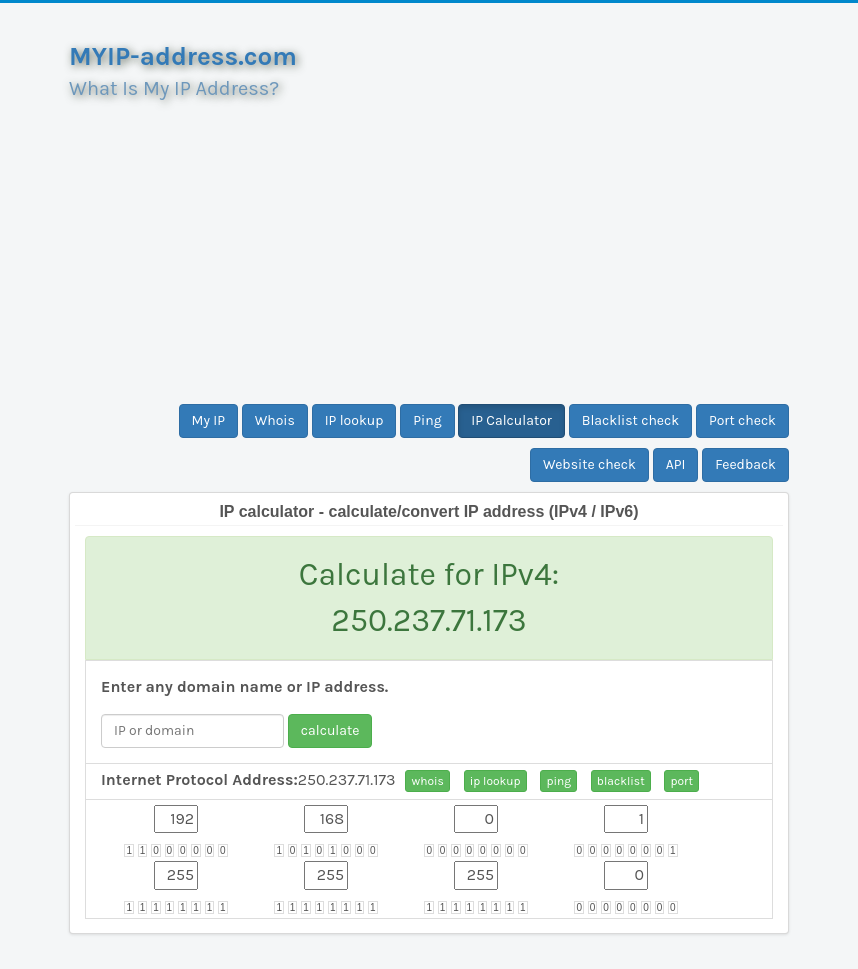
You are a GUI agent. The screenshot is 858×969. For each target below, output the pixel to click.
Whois (275, 420)
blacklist (621, 781)
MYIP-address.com (183, 56)
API (676, 464)
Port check (742, 420)
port (681, 781)
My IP (208, 420)
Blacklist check (630, 420)
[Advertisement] (429, 244)
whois (427, 781)
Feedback (745, 464)
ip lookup (495, 781)
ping (558, 781)
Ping (427, 420)
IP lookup (354, 420)
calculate (330, 730)
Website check (589, 464)
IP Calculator (511, 420)
